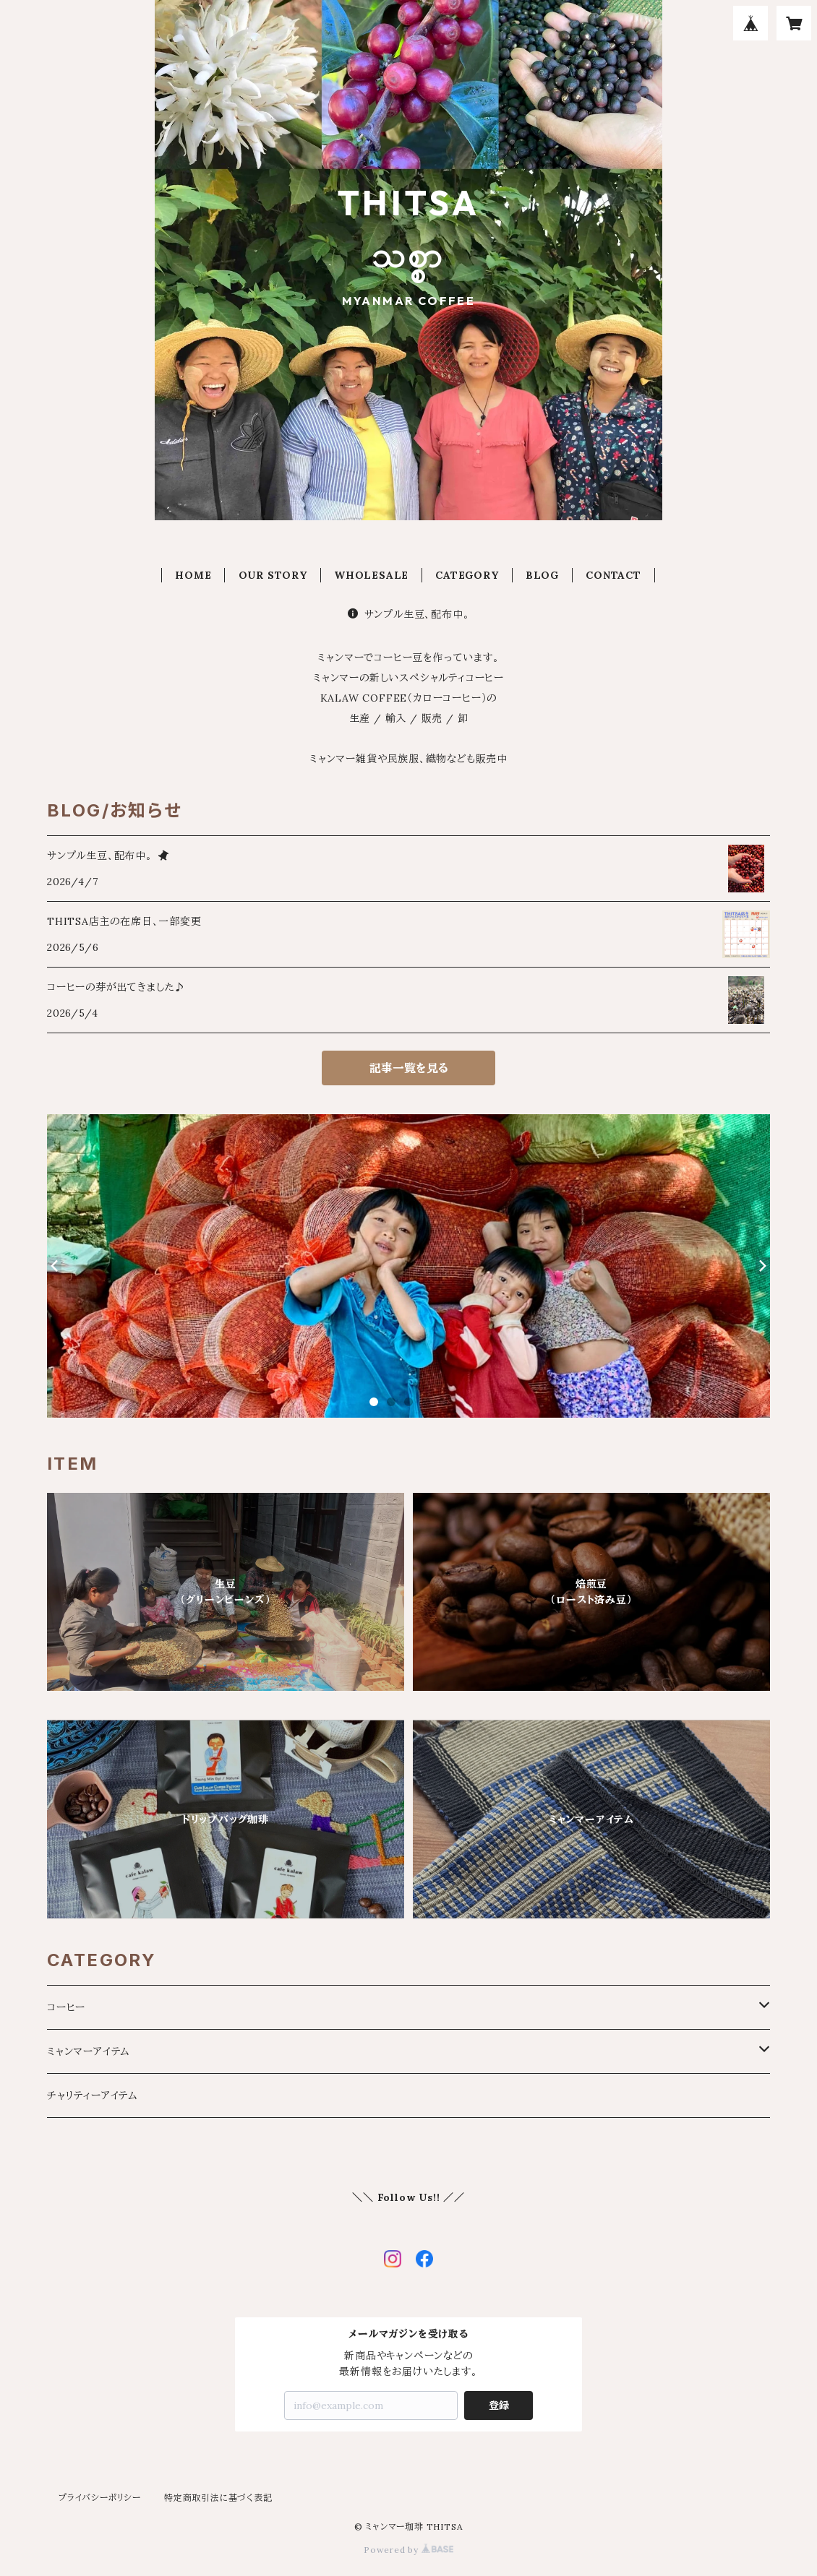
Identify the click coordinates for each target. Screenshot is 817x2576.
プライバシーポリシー (100, 2497)
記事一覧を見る (408, 1068)
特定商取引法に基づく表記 (218, 2497)
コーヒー (66, 2007)
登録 (499, 2405)
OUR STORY (273, 575)
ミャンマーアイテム (88, 2051)
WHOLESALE (371, 575)
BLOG (542, 575)
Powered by (408, 2549)
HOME (193, 575)
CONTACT (613, 575)
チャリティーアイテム (92, 2095)
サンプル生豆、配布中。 (409, 614)
